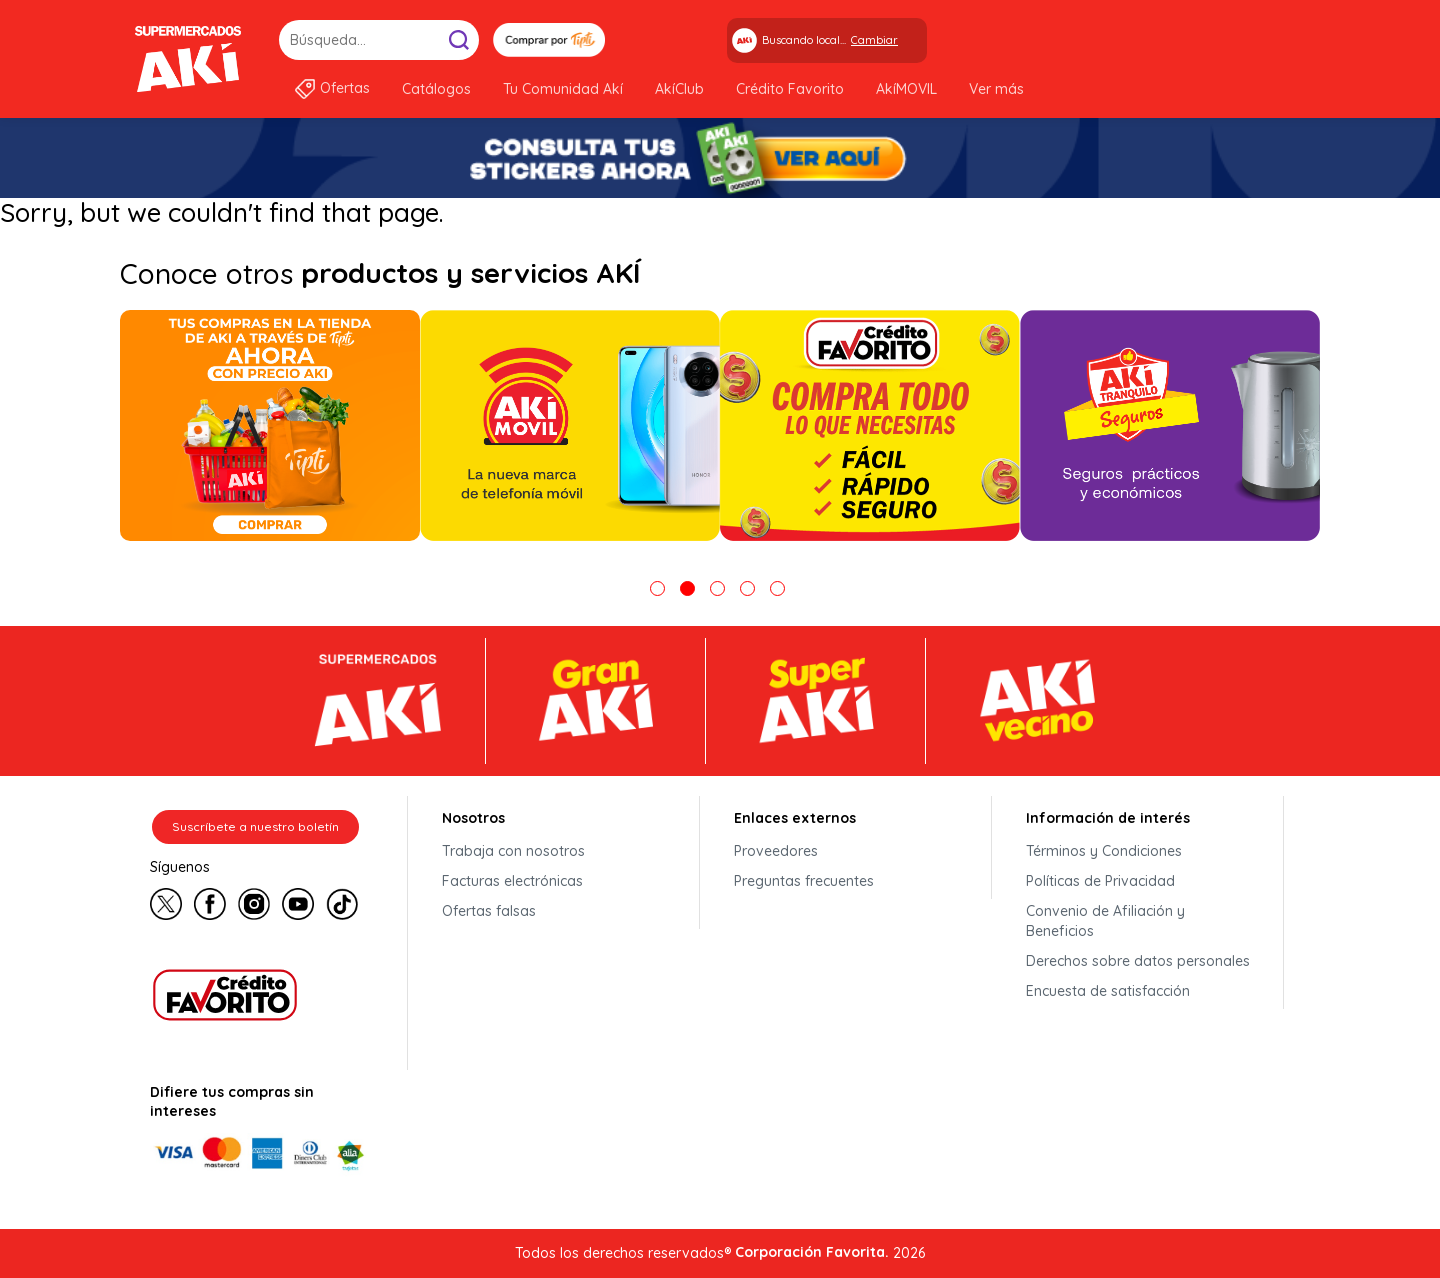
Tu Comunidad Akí (563, 89)
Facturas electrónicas (512, 881)
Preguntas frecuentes (804, 881)
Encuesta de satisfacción (1108, 991)
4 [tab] (747, 588)
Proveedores (776, 851)
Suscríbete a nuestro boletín (255, 826)
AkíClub (679, 89)
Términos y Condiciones (1104, 851)
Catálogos (436, 89)
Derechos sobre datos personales (1138, 961)
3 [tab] (717, 588)
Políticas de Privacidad (1100, 881)
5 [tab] (777, 588)
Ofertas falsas (489, 911)
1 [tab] (657, 588)
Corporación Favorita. (812, 1252)
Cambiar (874, 40)
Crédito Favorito (790, 89)
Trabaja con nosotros (513, 851)
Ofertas (345, 88)
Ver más (996, 89)
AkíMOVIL (906, 89)
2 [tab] (687, 588)
